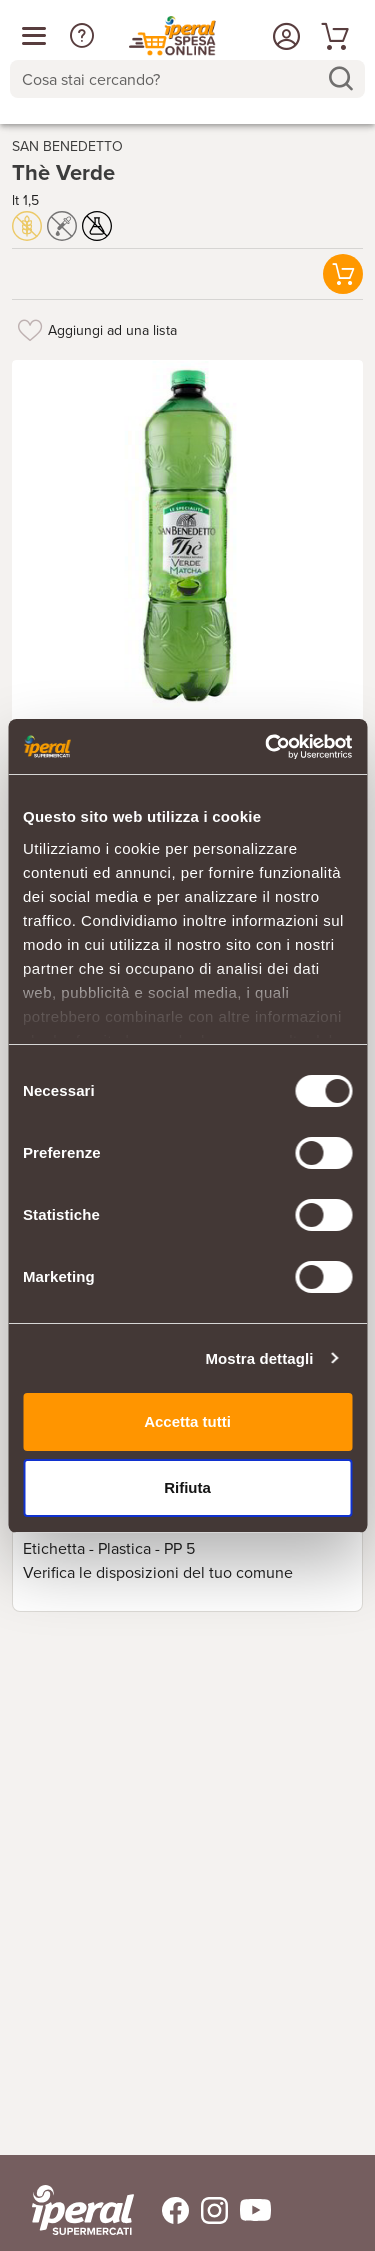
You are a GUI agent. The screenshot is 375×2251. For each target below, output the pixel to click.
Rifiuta (187, 1487)
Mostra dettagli (259, 1358)
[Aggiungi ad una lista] (30, 330)
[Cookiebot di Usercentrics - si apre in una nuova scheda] (267, 747)
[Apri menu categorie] (34, 36)
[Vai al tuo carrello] (332, 36)
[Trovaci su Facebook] (163, 2210)
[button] (82, 36)
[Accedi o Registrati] (284, 36)
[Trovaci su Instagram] (208, 2210)
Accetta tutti (187, 1421)
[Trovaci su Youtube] (249, 2210)
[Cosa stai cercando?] (171, 79)
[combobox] (187, 79)
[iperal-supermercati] (83, 2210)
